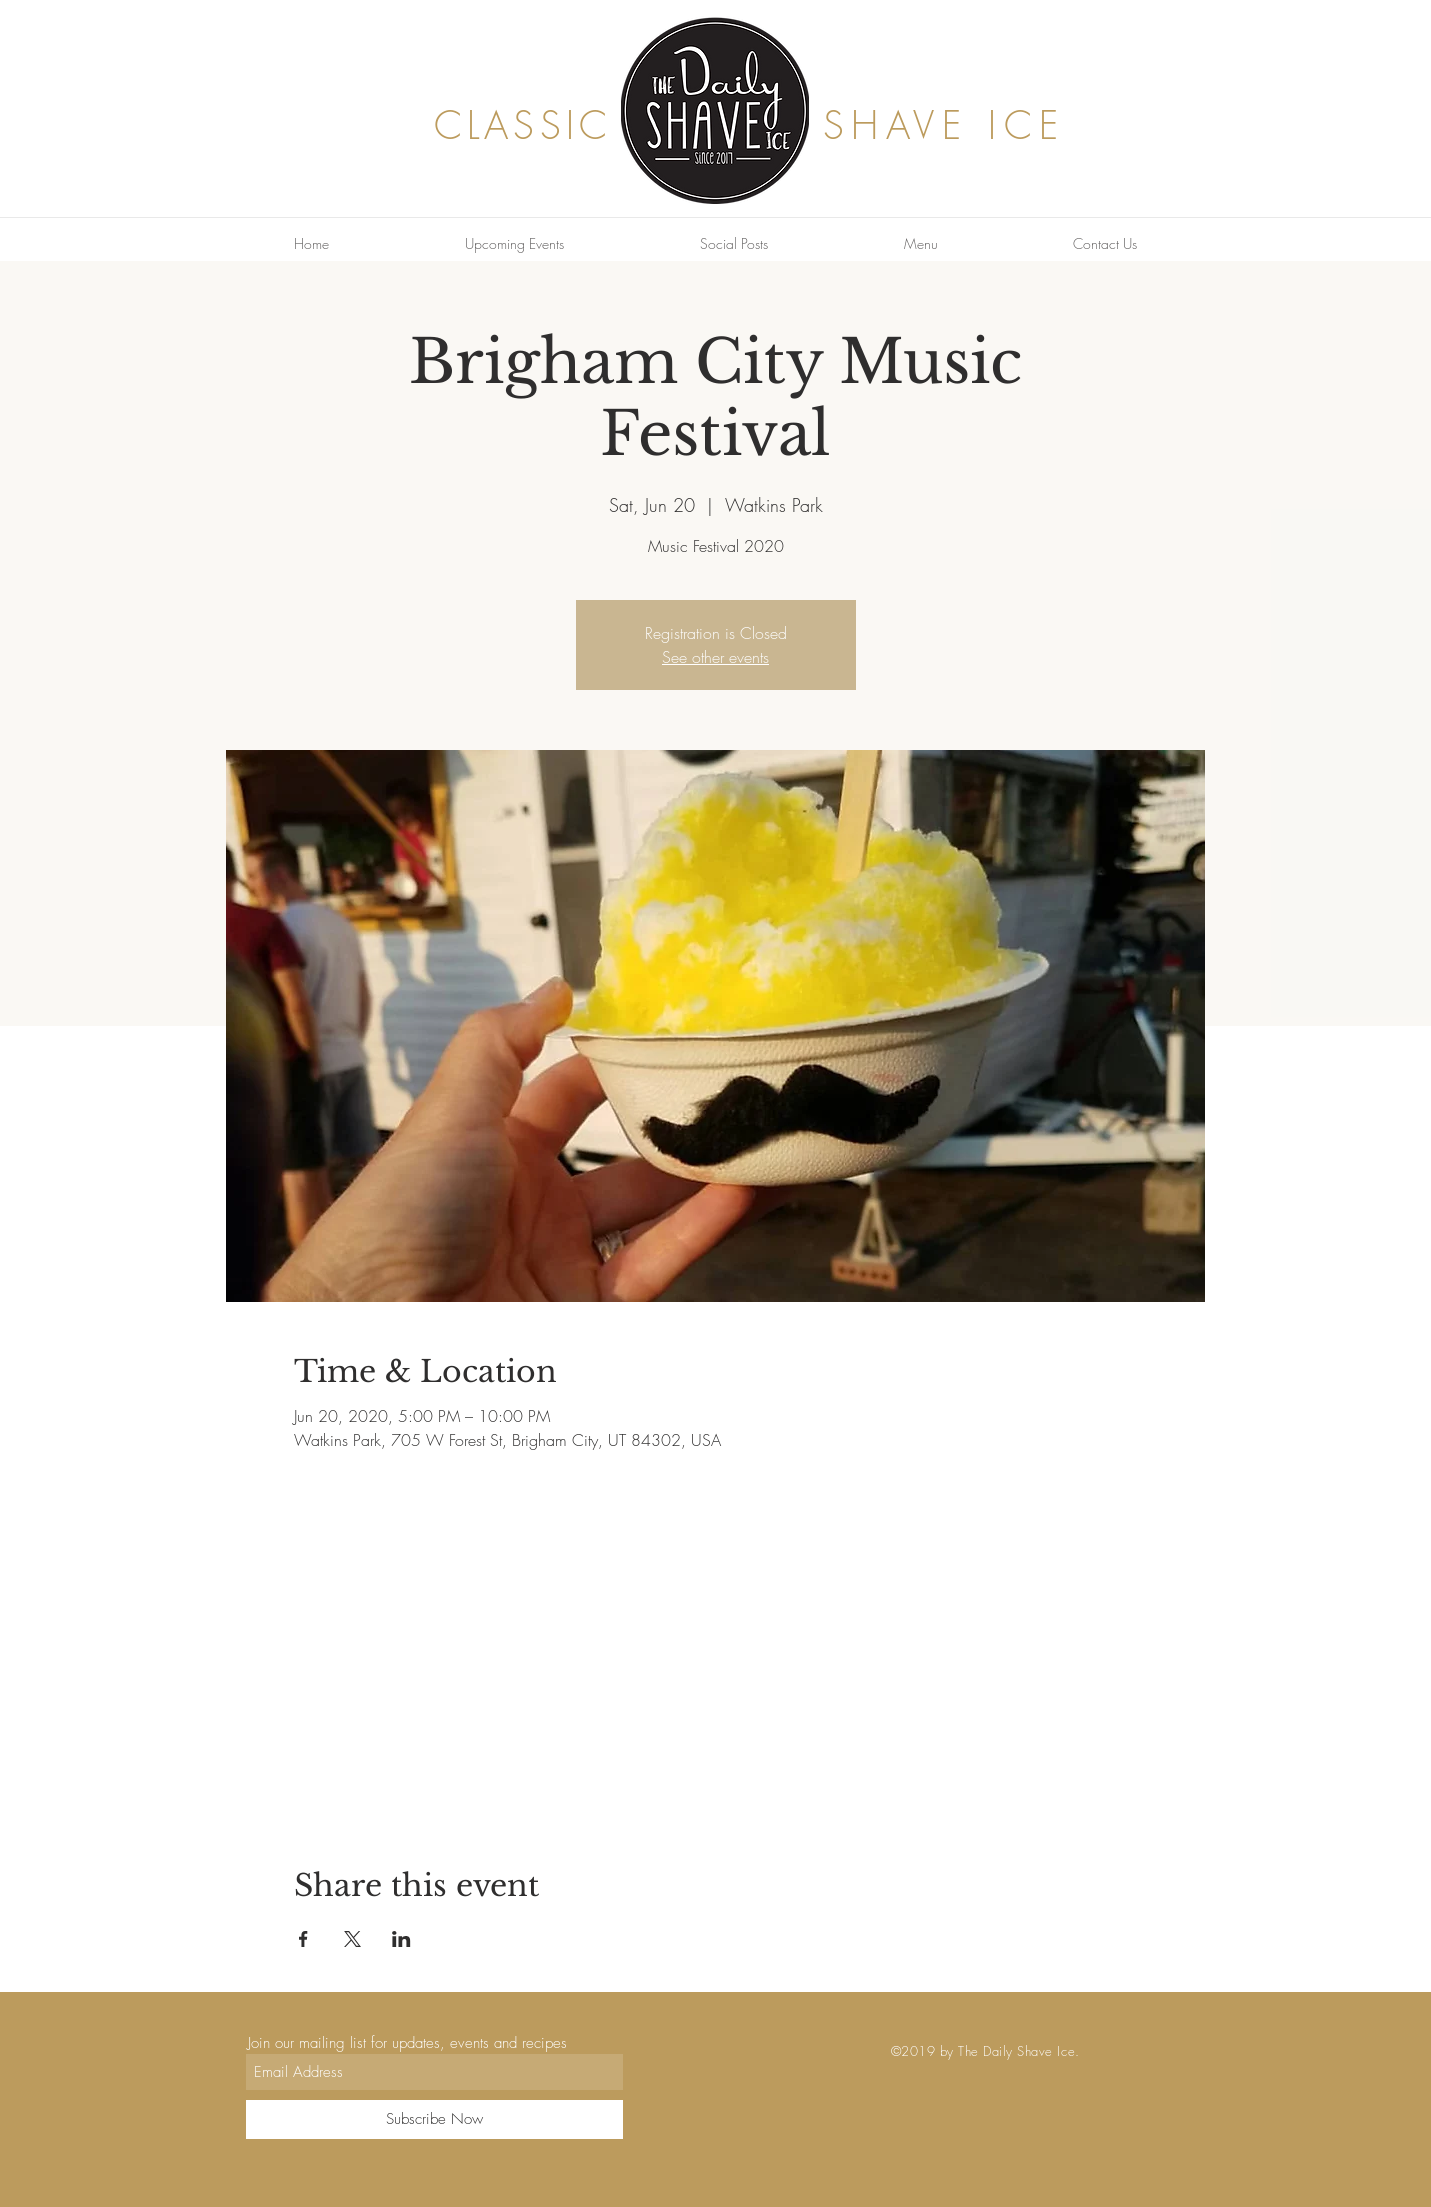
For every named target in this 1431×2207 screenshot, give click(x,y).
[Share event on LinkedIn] (401, 1939)
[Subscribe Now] (434, 2119)
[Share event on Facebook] (303, 1939)
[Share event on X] (352, 1939)
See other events (715, 657)
